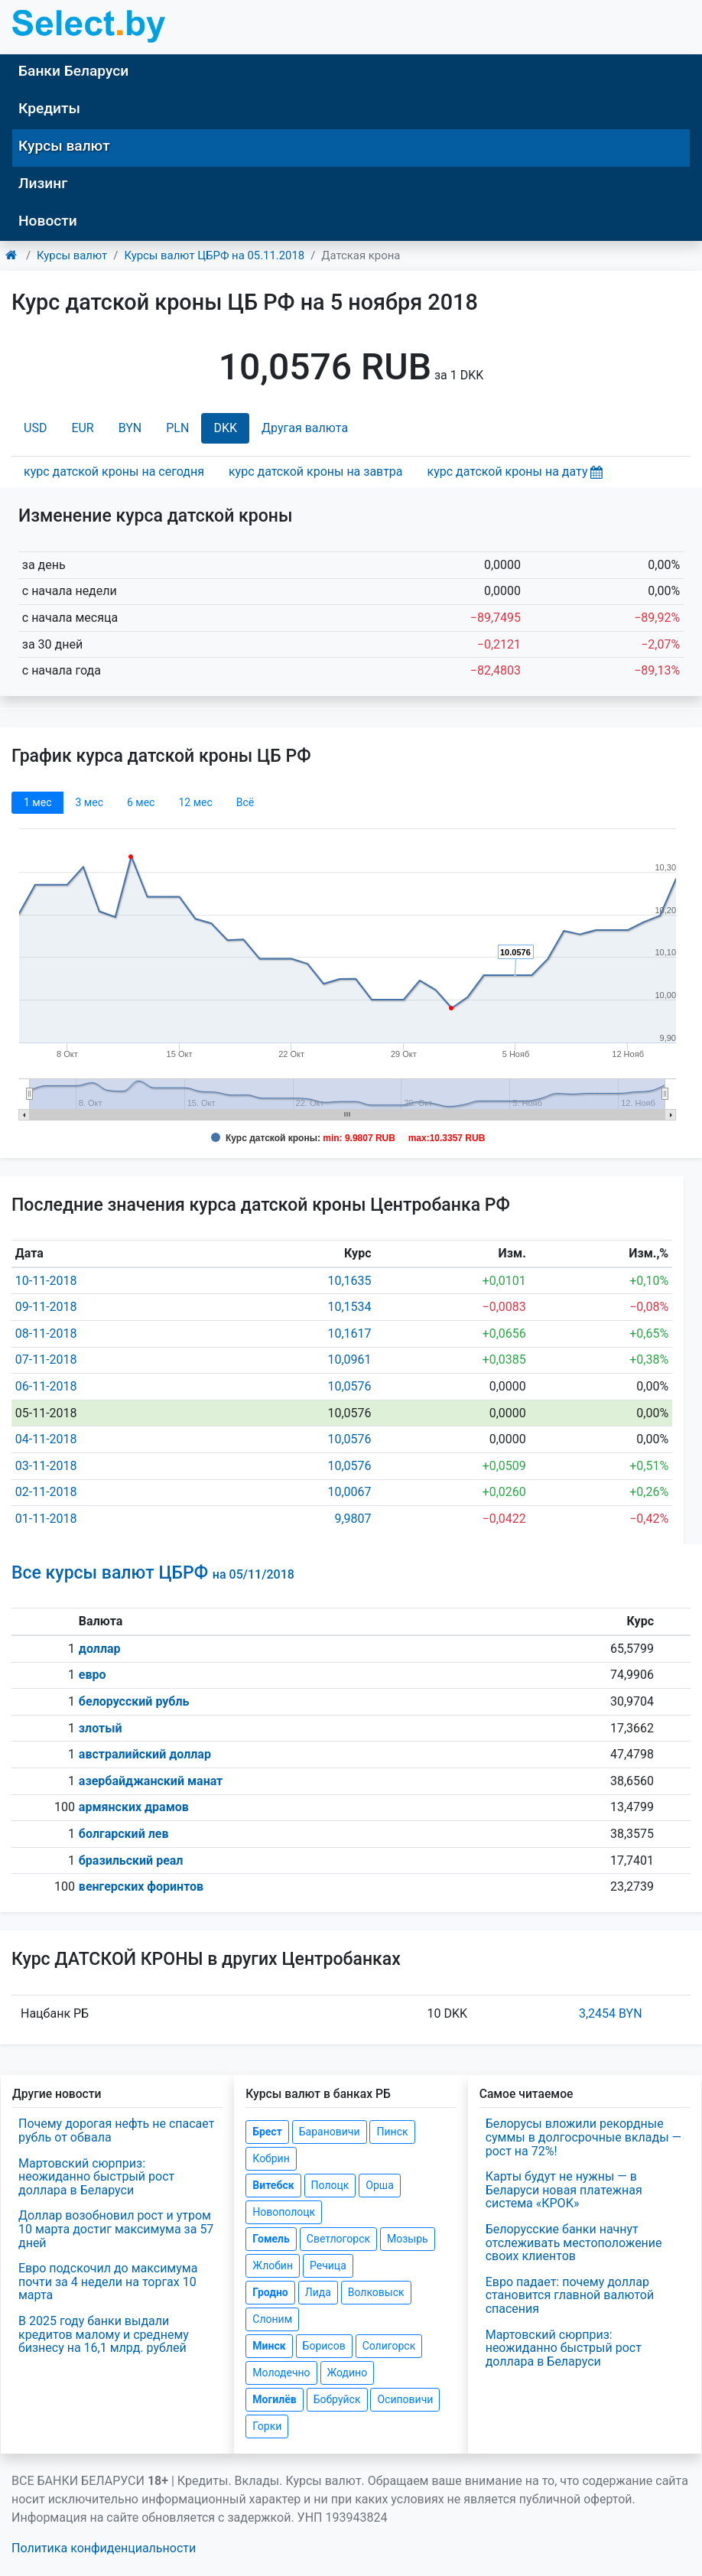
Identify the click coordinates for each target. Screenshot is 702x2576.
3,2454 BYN (610, 2013)
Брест (266, 2132)
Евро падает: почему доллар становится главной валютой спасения (570, 2295)
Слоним (272, 2319)
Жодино (347, 2372)
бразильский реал (131, 1860)
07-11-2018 (46, 1359)
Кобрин (270, 2158)
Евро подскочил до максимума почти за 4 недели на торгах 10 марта (107, 2281)
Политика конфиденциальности (103, 2548)
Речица (328, 2265)
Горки (266, 2426)
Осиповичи (405, 2399)
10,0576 (349, 1386)
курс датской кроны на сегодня (114, 471)
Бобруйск (337, 2399)
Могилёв (274, 2399)
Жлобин (272, 2265)
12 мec (195, 802)
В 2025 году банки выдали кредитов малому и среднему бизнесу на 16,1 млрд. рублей (103, 2334)
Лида (318, 2292)
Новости (47, 220)
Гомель (271, 2239)
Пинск (392, 2132)
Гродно (270, 2292)
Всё (245, 802)
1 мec (37, 802)
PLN (177, 428)
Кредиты (49, 108)
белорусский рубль (134, 1701)
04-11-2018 (46, 1439)
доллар (100, 1648)
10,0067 (349, 1492)
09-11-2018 (46, 1306)
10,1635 (349, 1280)
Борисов (324, 2346)
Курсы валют (64, 145)
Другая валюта (305, 428)
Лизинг (42, 183)
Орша (379, 2185)
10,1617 (349, 1333)
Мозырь (407, 2239)
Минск (268, 2346)
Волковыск (376, 2292)
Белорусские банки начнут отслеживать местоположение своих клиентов (574, 2242)
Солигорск (389, 2346)
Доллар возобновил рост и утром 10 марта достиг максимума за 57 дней (115, 2228)
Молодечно (281, 2372)
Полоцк (330, 2185)
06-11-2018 (46, 1386)
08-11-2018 (46, 1333)
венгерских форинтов (141, 1886)
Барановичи (329, 2132)
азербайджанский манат (151, 1781)
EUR (82, 428)
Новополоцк (283, 2212)
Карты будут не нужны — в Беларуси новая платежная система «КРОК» (564, 2189)
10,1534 (349, 1306)
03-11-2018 (46, 1466)
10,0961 (349, 1359)
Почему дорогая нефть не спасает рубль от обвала (116, 2130)
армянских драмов (134, 1807)
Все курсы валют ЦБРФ (152, 1573)
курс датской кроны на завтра (316, 471)
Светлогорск (338, 2239)
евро (92, 1674)
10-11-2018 (46, 1280)
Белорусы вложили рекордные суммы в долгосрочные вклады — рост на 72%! (583, 2137)
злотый (100, 1728)
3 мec (88, 802)
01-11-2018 (46, 1518)
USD (35, 428)
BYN (130, 428)
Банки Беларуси (73, 71)
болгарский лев (124, 1833)
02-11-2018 (46, 1492)
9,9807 (352, 1518)
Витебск (273, 2185)
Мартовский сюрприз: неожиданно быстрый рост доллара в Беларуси (96, 2176)
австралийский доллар (145, 1754)
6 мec (140, 802)
